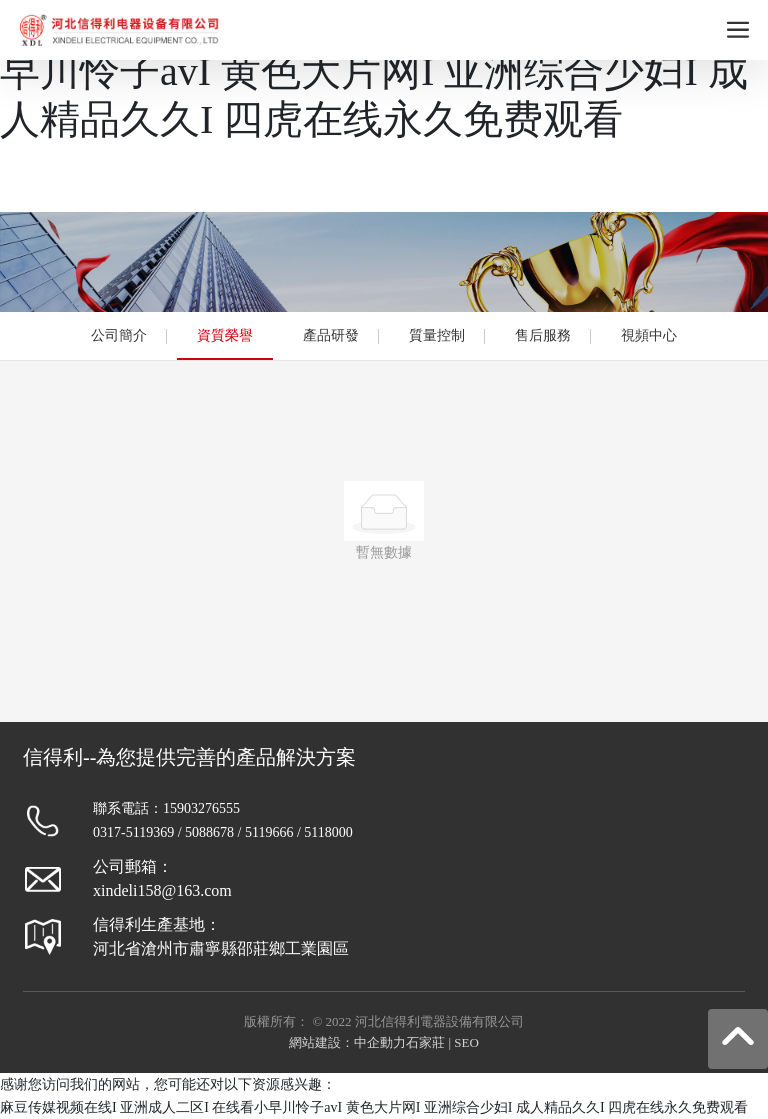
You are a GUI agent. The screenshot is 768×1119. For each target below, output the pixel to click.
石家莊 (425, 1042)
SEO (466, 1042)
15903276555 (201, 808)
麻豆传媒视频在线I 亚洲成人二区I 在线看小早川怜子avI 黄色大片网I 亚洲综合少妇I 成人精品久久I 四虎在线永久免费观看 (383, 71)
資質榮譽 (225, 335)
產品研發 (331, 335)
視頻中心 (649, 335)
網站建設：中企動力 (347, 1042)
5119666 (269, 832)
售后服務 (543, 335)
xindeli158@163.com (162, 890)
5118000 (328, 832)
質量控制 (437, 335)
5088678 (209, 832)
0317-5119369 (133, 832)
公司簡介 (119, 335)
